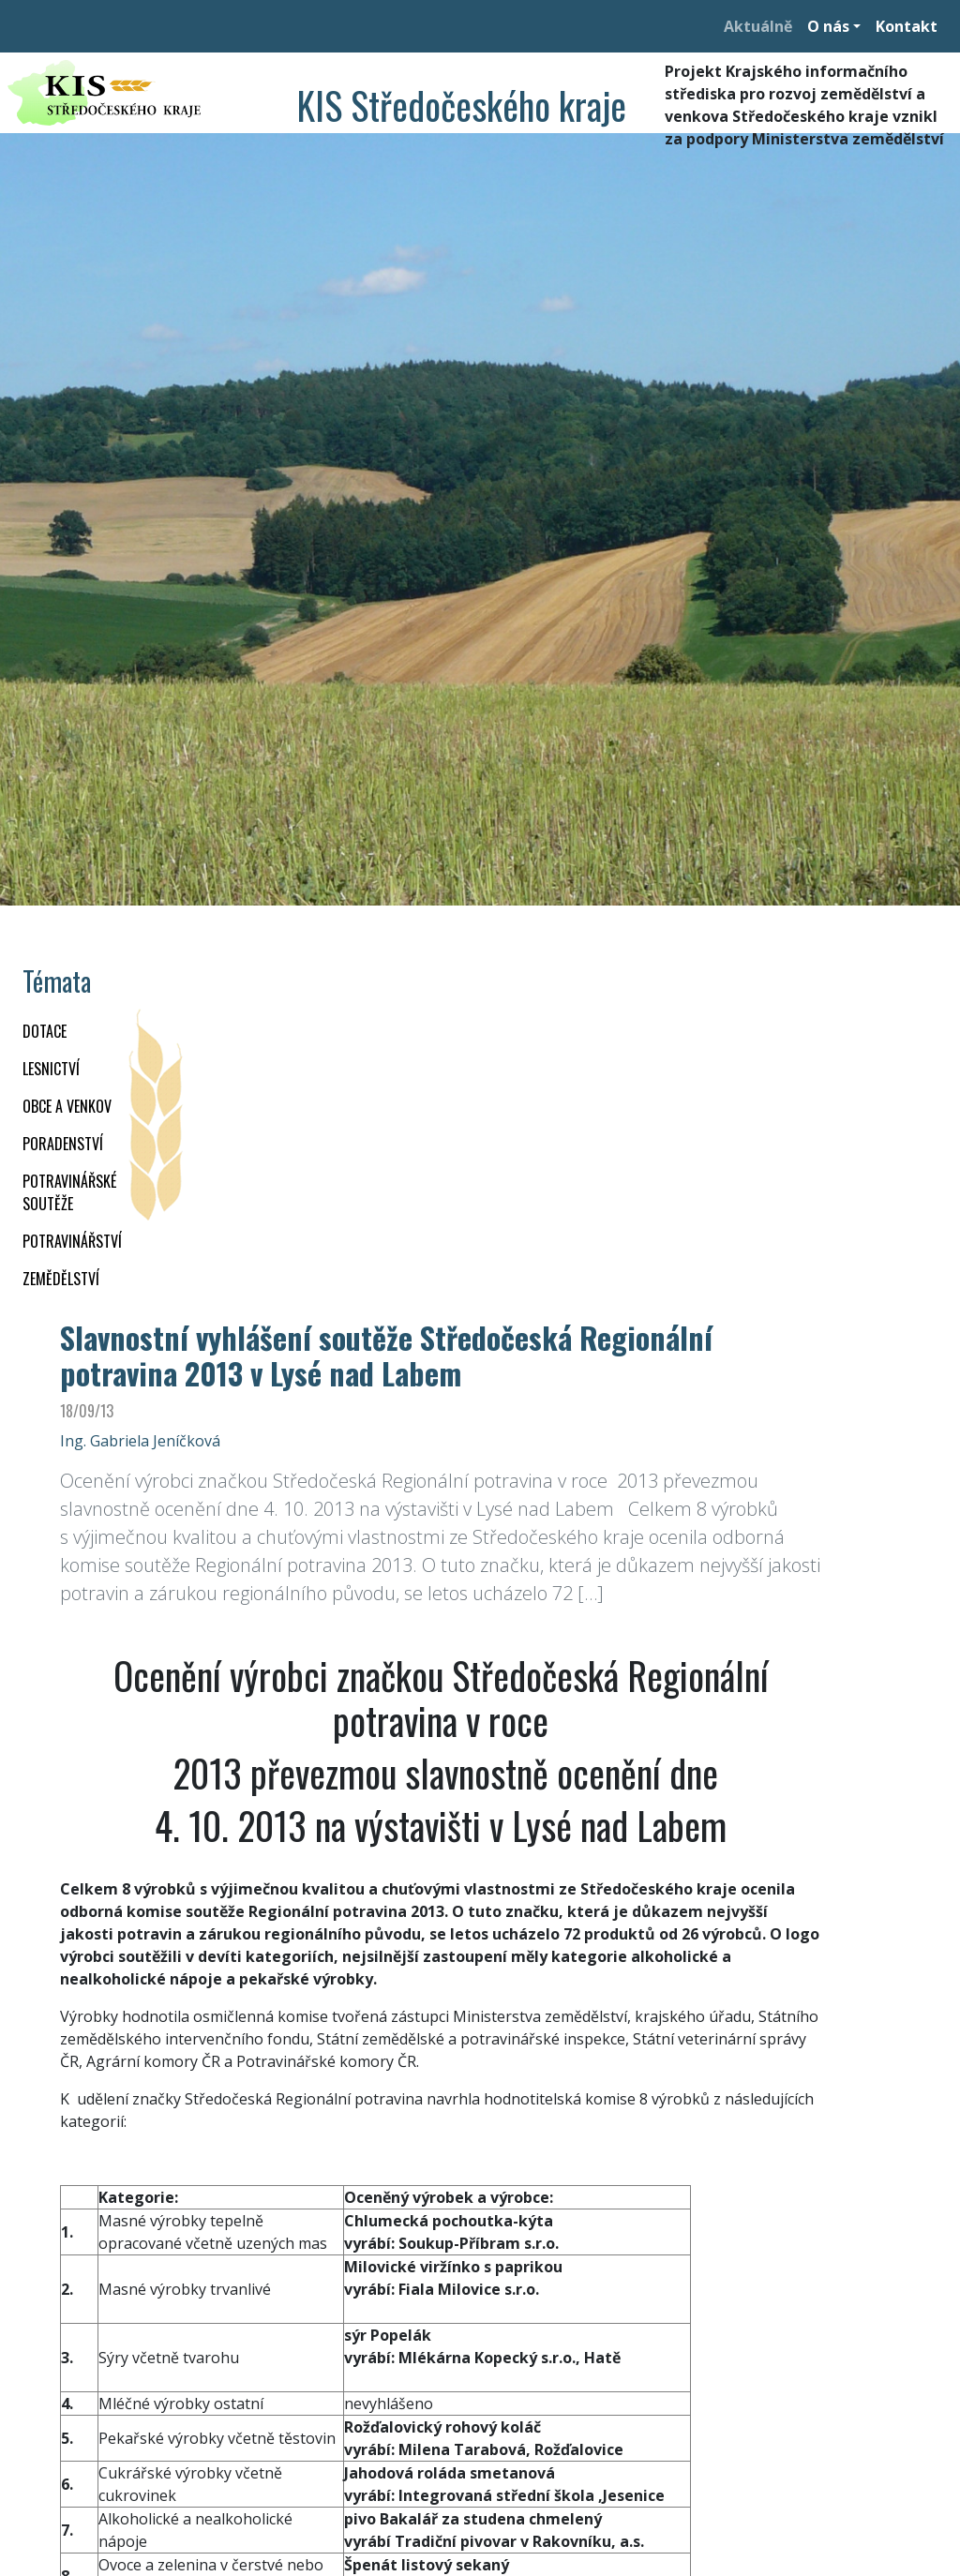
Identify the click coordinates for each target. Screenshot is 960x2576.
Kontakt (907, 26)
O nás (828, 26)
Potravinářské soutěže (69, 1192)
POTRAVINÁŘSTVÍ (72, 1241)
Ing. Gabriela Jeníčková (140, 1440)
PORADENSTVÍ (62, 1143)
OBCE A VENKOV (67, 1106)
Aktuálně (758, 26)
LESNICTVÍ (51, 1068)
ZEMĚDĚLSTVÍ (60, 1278)
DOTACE (44, 1031)
